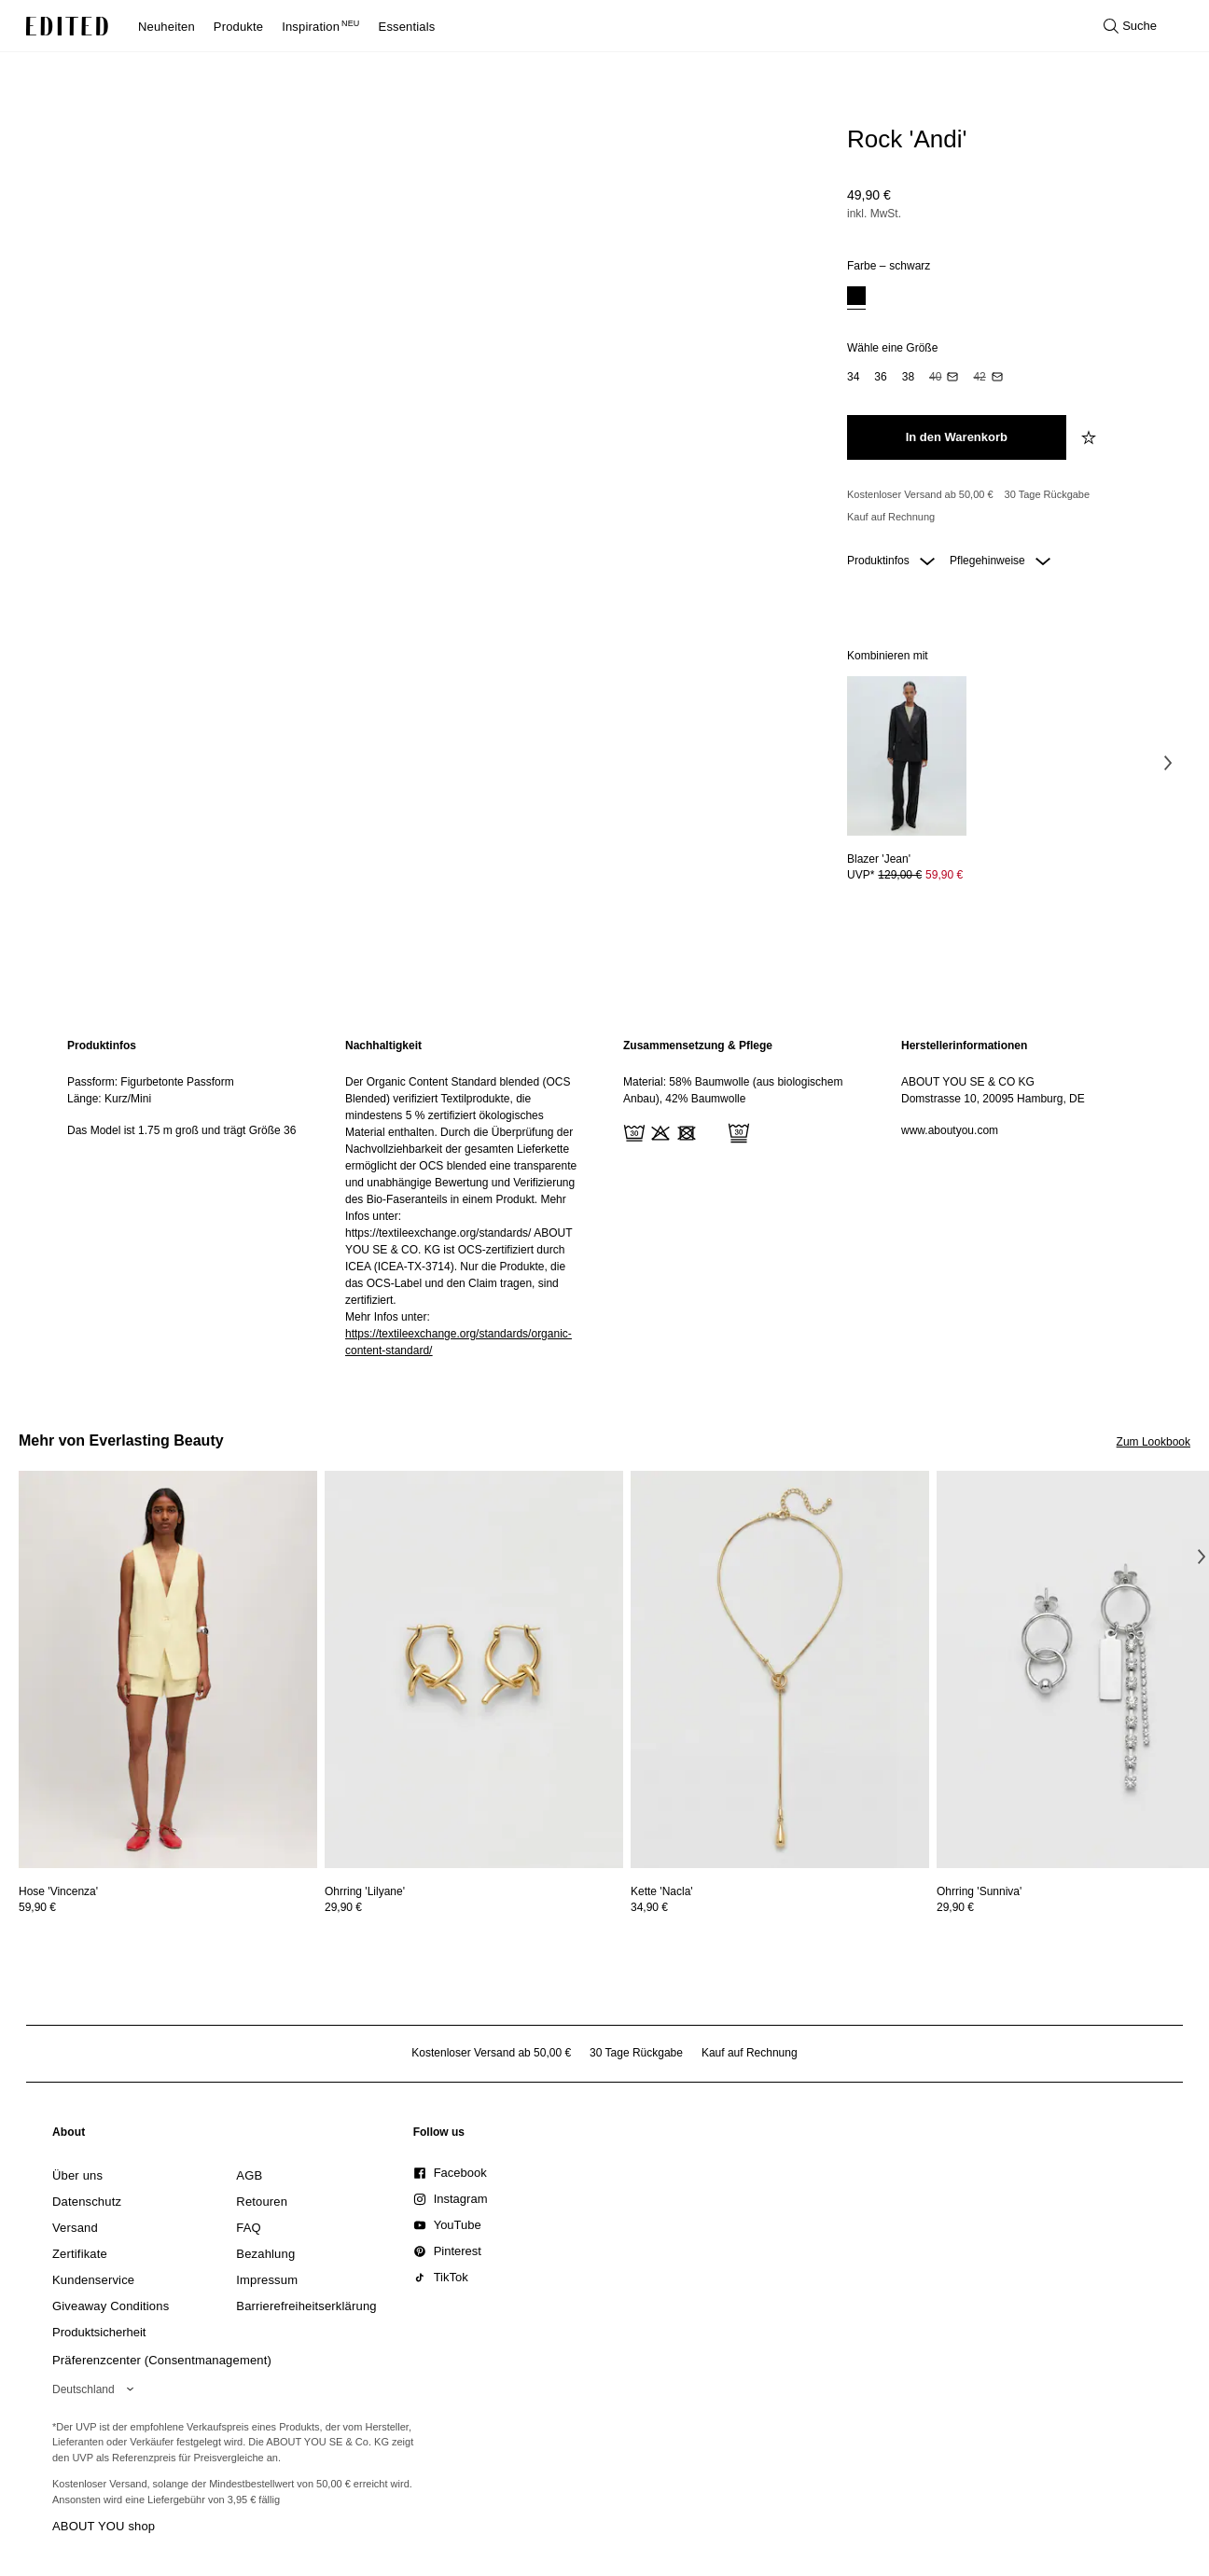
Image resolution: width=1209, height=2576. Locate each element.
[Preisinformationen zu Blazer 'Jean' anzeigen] (906, 874)
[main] (604, 1198)
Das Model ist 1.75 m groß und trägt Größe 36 (181, 1130)
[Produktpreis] (1011, 206)
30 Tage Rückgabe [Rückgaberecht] (1048, 494)
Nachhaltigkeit (383, 1045)
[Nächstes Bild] (1167, 762)
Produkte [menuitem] (238, 27)
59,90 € (37, 1907)
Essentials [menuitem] (407, 27)
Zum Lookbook (1153, 1441)
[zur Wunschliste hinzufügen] (1090, 437)
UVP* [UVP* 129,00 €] (905, 874)
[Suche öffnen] (1130, 26)
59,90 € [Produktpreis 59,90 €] (944, 874)
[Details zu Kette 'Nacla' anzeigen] (780, 1670)
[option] (856, 298)
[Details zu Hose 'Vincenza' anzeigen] (168, 1670)
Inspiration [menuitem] (320, 27)
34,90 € (649, 1907)
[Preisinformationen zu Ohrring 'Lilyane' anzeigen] (474, 1907)
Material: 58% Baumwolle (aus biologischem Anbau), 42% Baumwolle (732, 1090)
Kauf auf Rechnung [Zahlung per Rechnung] (891, 516)
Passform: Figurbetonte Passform (150, 1081)
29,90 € (343, 1907)
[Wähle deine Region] (96, 2389)
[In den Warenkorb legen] (956, 437)
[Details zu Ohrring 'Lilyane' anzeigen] (474, 1670)
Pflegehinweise (1000, 560)
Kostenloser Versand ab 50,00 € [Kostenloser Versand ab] (920, 494)
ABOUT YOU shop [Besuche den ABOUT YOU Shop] (103, 2526)
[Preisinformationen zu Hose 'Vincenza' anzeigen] (168, 1907)
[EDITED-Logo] (67, 26)
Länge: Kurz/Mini (109, 1098)
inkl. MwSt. (874, 213)
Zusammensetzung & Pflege (697, 1045)
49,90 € (869, 194)
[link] (69, 2135)
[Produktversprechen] (1011, 506)
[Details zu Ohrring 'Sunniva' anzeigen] (979, 1891)
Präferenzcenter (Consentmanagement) (161, 2360)
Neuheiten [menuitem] (166, 27)
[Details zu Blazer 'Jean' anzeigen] (906, 756)
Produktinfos (891, 560)
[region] (187, 1198)
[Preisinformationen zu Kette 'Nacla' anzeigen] (780, 1907)
